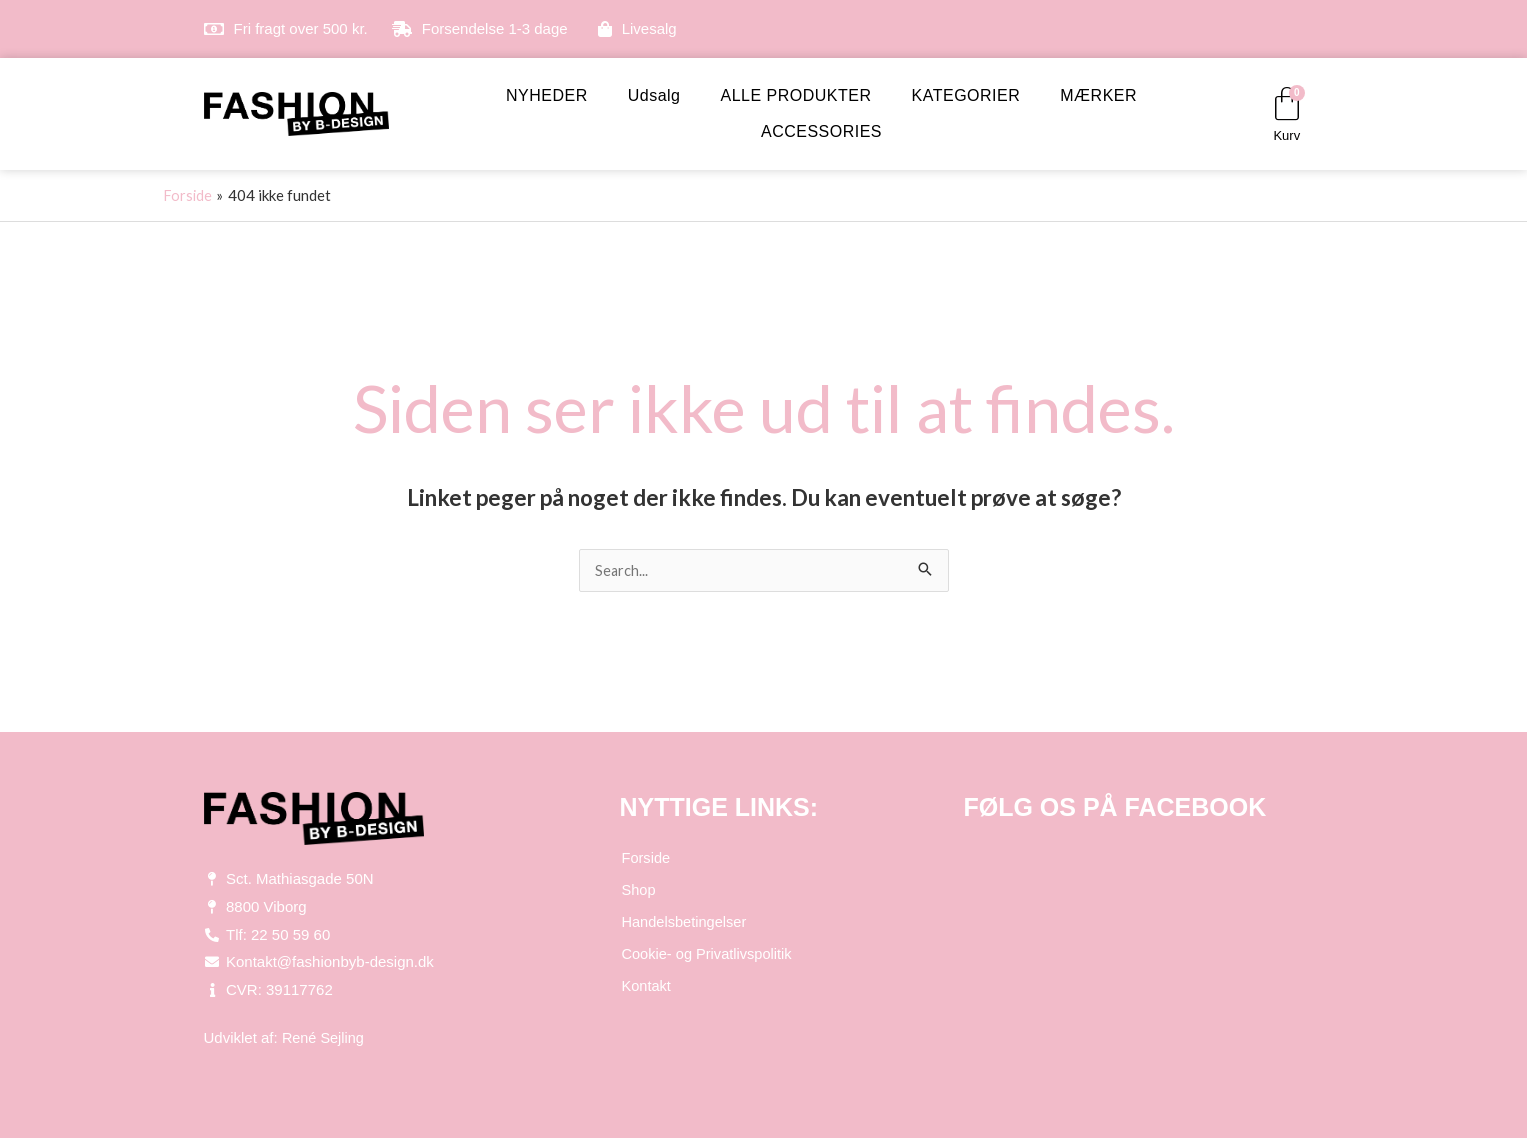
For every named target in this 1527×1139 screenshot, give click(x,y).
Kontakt (646, 986)
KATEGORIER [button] (966, 95)
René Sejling (324, 1038)
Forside (646, 858)
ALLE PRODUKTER (796, 95)
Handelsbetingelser (685, 922)
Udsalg (654, 95)
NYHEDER (547, 95)
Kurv (1286, 135)
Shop (638, 890)
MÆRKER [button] (1098, 95)
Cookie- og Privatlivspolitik (708, 954)
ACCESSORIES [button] (821, 131)
